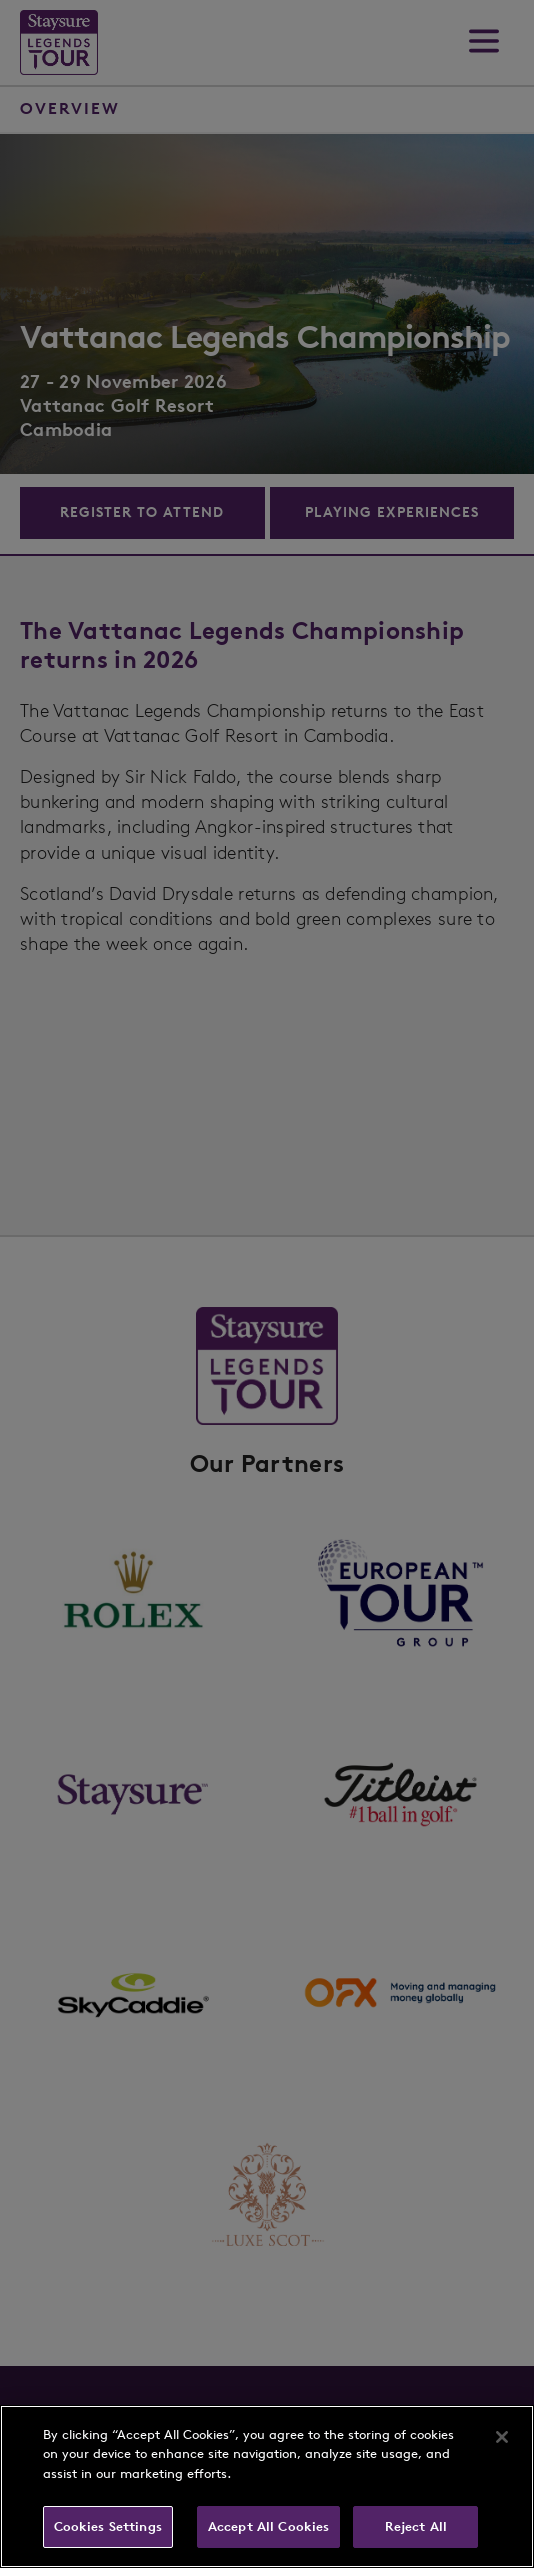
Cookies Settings (108, 2526)
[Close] (502, 2437)
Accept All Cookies (268, 2526)
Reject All (416, 2526)
